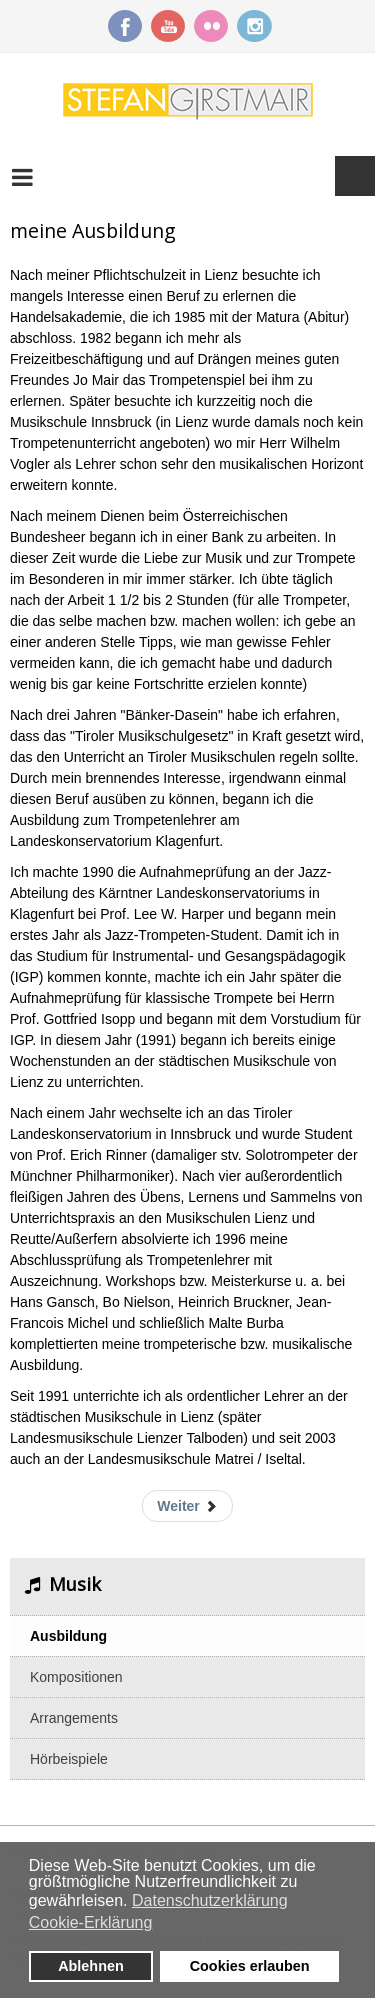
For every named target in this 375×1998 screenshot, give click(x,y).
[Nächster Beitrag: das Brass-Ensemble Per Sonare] (187, 1506)
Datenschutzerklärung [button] (210, 1900)
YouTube (168, 26)
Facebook (125, 26)
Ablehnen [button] (91, 1966)
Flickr (211, 26)
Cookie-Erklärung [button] (91, 1922)
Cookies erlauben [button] (250, 1966)
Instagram (254, 26)
